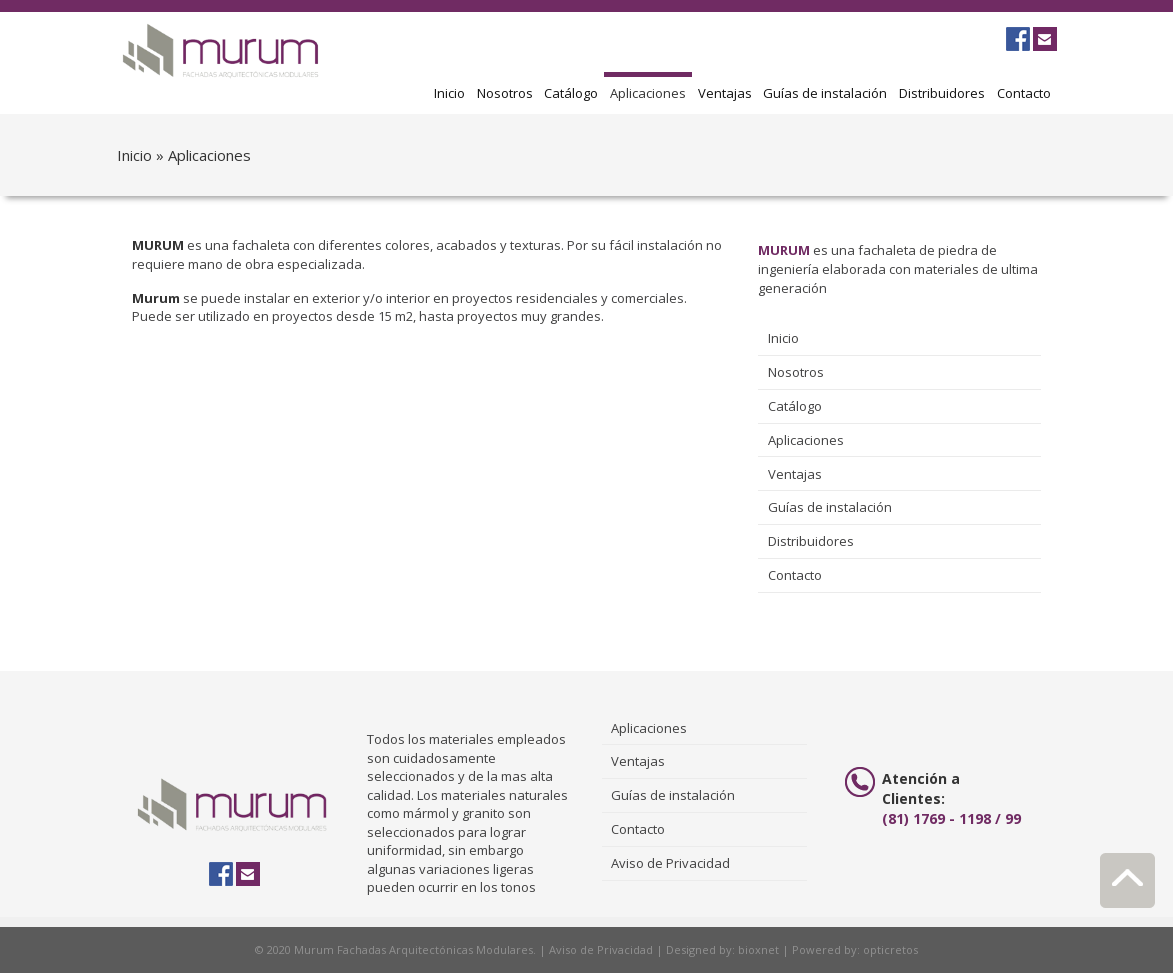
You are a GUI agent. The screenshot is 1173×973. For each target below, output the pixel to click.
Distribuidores (942, 93)
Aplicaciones (648, 93)
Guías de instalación (825, 93)
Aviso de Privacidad (670, 863)
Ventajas (725, 93)
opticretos (890, 949)
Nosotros (505, 93)
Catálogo (571, 93)
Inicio (449, 93)
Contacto (1024, 93)
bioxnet (758, 949)
